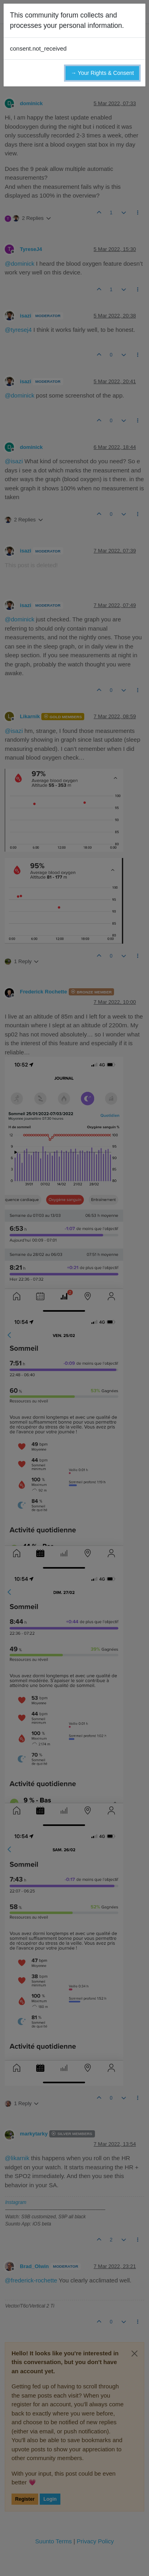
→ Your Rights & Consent (102, 73)
